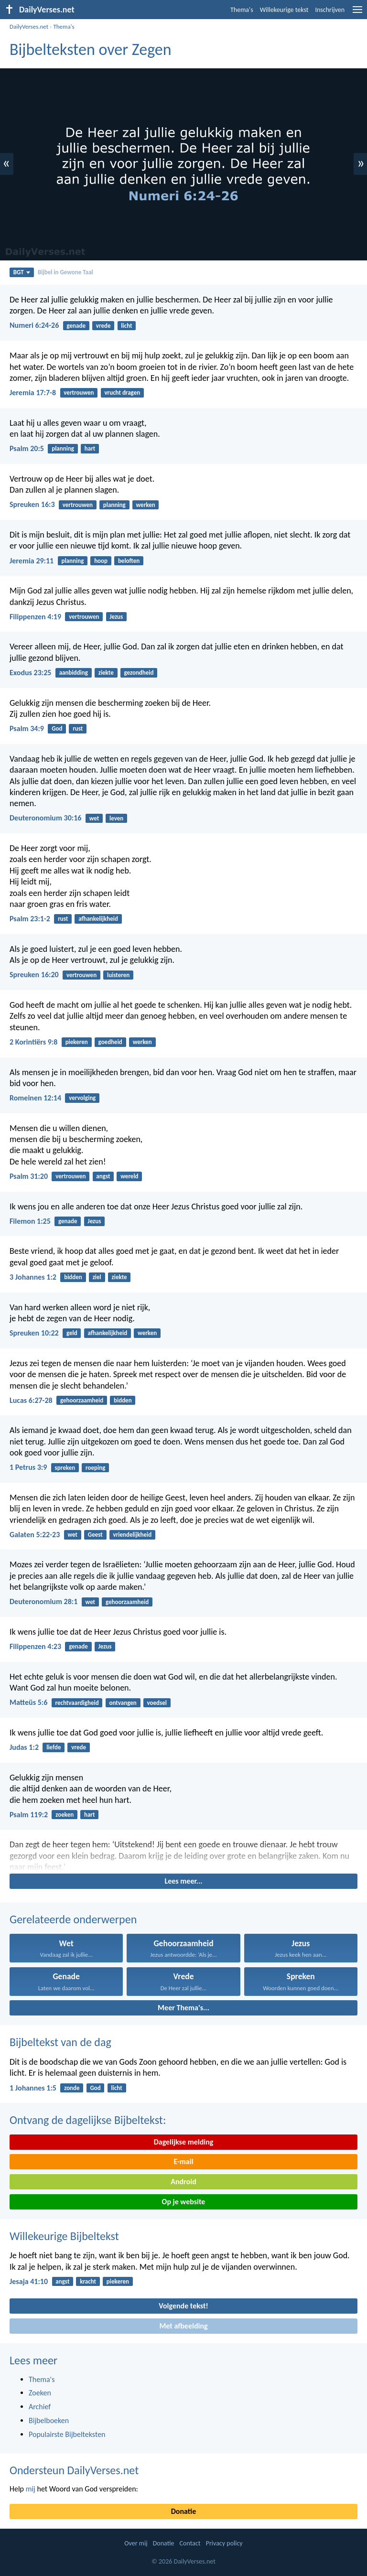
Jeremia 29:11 (32, 560)
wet (94, 818)
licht (126, 325)
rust (78, 728)
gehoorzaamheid (81, 1400)
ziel (97, 1277)
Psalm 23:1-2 (30, 918)
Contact (190, 2543)
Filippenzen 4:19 (35, 616)
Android (183, 2181)
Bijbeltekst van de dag (60, 2042)
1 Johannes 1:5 (33, 2087)
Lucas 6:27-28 (31, 1400)
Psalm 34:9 (27, 728)
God (57, 728)
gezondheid (139, 672)
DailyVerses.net (29, 26)
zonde (71, 2087)
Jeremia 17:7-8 (33, 392)
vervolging (82, 1097)
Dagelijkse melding (184, 2141)
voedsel (157, 1702)
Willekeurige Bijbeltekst (64, 2236)
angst (103, 1176)
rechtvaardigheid (77, 1702)
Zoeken (40, 2392)
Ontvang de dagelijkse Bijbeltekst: (88, 2120)
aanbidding (73, 672)
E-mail (183, 2161)
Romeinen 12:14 (35, 1097)
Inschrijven (330, 10)
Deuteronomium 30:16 (45, 817)
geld (71, 1333)
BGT (21, 272)
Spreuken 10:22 (34, 1332)
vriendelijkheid (132, 1534)
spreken (65, 1467)
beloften (129, 560)
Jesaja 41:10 (29, 2281)
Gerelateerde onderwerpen (73, 1919)
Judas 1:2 (24, 1747)
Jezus (116, 616)
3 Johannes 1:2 (33, 1277)
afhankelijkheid (98, 918)
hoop (101, 560)
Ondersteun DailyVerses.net (74, 2470)
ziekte (106, 672)
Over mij (135, 2543)
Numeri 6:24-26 (34, 325)
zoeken (64, 1814)
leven (116, 818)
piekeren (76, 1041)
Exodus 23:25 (30, 672)
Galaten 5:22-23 (35, 1534)
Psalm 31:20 (29, 1176)
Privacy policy (224, 2543)
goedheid (110, 1041)
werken (145, 504)
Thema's (241, 10)
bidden (73, 1277)
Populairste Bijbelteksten (67, 2434)
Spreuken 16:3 (32, 504)
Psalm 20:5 (27, 448)
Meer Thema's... (183, 2007)
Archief (40, 2406)
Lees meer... (183, 1881)
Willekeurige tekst (284, 10)
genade (76, 325)
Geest (95, 1534)
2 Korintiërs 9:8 (33, 1041)
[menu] (357, 13)
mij (30, 2488)
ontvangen (122, 1702)
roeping (95, 1467)
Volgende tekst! (183, 2305)
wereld (129, 1176)
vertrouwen (79, 392)
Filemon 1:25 (30, 1221)
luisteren (118, 975)
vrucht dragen (122, 392)
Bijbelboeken (49, 2420)
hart (90, 448)
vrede (103, 325)
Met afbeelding (183, 2325)
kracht (88, 2281)
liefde (53, 1747)
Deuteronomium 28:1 (43, 1601)
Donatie (183, 2511)
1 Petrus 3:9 (28, 1467)
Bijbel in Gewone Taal (65, 272)
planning (63, 448)
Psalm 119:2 (29, 1814)
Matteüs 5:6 (28, 1702)
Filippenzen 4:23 (35, 1646)
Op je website (183, 2201)
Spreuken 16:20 (34, 974)
